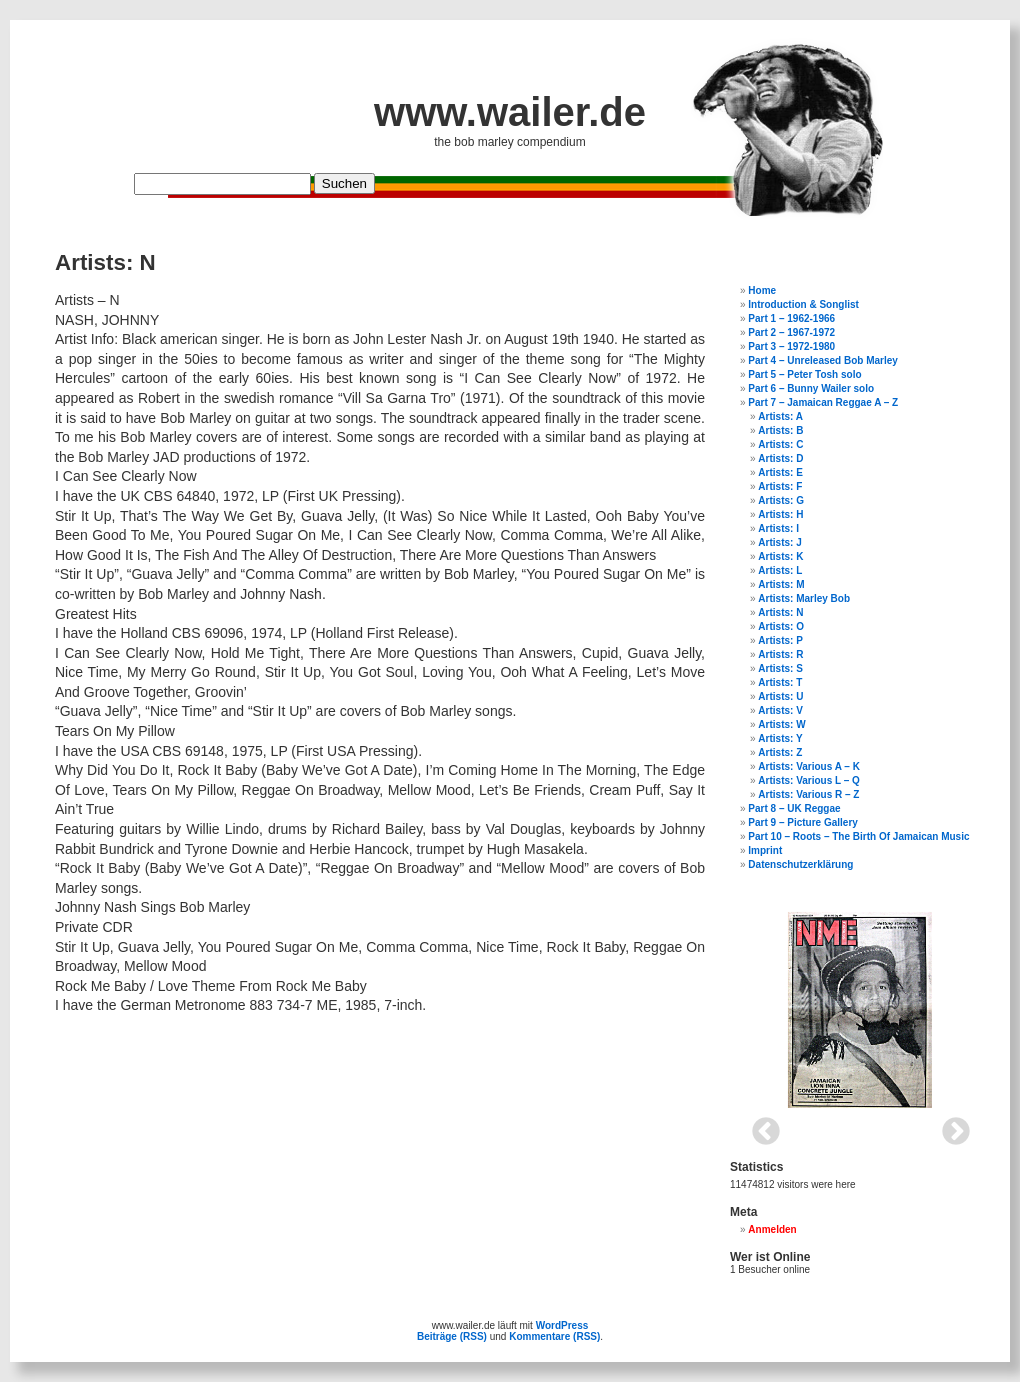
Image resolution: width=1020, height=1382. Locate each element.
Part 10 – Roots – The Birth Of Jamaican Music (858, 836)
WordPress (562, 1325)
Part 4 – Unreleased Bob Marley (823, 360)
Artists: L (780, 570)
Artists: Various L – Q (809, 780)
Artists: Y (780, 738)
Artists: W (781, 724)
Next (950, 1126)
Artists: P (780, 640)
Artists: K (780, 556)
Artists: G (781, 500)
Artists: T (780, 682)
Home (762, 290)
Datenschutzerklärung (800, 864)
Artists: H (780, 514)
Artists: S (780, 668)
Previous (760, 1126)
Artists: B (780, 430)
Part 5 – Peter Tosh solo (804, 374)
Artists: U (780, 696)
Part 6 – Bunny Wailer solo (811, 388)
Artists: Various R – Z (808, 794)
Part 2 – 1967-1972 (791, 332)
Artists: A (780, 416)
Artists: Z (780, 752)
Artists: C (780, 444)
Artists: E (780, 472)
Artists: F (780, 486)
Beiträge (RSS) (452, 1336)
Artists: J (779, 542)
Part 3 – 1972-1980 (791, 346)
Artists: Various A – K (809, 766)
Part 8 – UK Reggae (794, 808)
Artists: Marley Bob (804, 598)
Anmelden (772, 1229)
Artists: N (780, 612)
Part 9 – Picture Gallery (803, 822)
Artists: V (780, 710)
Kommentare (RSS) (554, 1336)
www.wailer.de (510, 112)
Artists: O (781, 626)
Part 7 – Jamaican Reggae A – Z (823, 402)
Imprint (765, 850)
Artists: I (778, 528)
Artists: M (781, 584)
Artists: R (780, 654)
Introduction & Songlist (803, 304)
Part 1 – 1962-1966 (791, 318)
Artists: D (780, 458)
